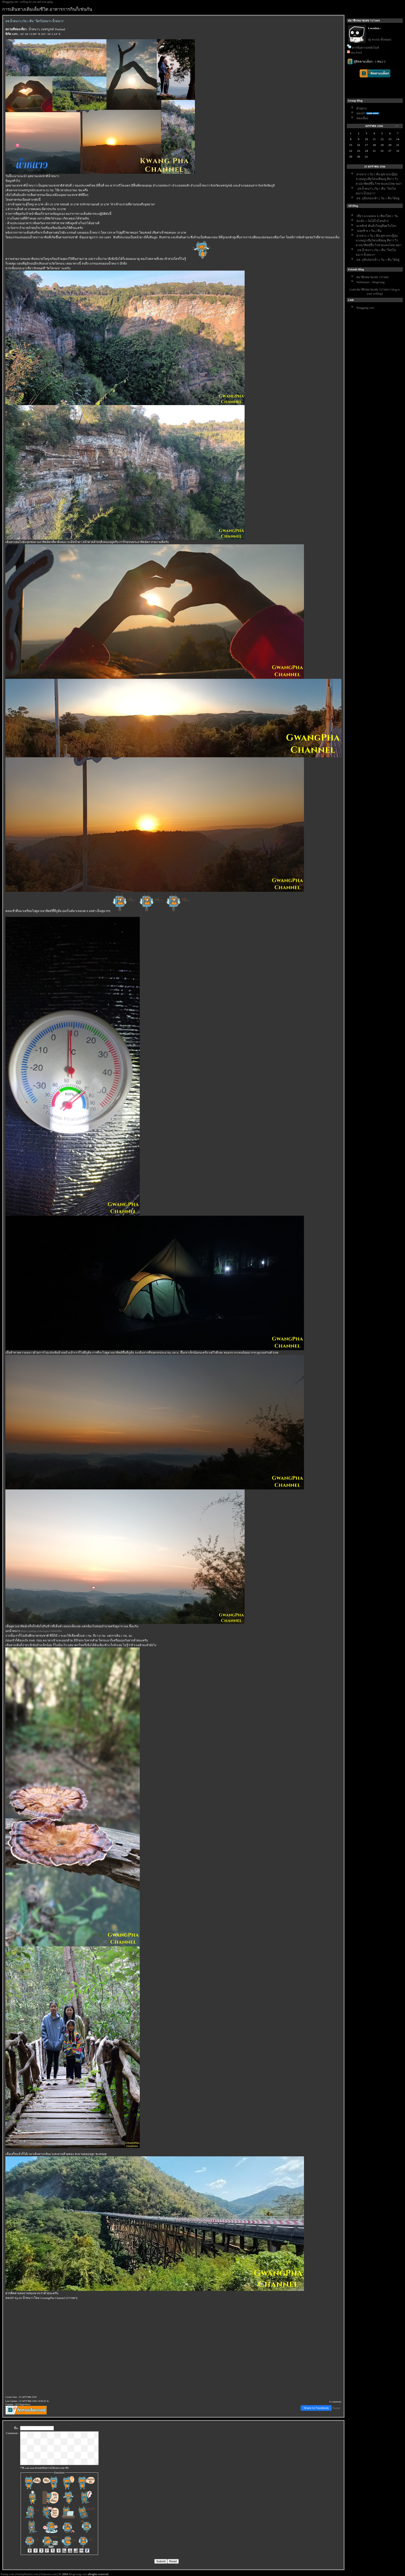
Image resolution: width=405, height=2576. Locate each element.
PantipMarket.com (27, 2574)
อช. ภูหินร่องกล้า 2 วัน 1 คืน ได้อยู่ (377, 198)
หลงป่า (360, 113)
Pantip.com (7, 2574)
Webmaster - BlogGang (370, 282)
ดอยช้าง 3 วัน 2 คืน (368, 230)
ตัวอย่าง (361, 108)
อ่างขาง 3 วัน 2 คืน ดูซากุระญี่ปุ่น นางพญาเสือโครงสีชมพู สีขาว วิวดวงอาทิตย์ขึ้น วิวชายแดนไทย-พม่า (378, 179)
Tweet (336, 2408)
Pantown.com (49, 2574)
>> (397, 126)
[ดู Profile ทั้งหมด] (379, 39)
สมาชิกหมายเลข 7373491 (372, 277)
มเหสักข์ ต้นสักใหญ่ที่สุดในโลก (376, 226)
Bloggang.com (365, 307)
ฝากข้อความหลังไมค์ (365, 47)
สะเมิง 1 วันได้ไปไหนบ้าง (372, 221)
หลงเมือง (362, 118)
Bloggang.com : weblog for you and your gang (27, 1)
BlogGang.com (78, 2574)
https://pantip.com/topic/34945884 (41, 1631)
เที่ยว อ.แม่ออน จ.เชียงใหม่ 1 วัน (377, 216)
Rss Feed (356, 52)
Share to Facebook (316, 2408)
